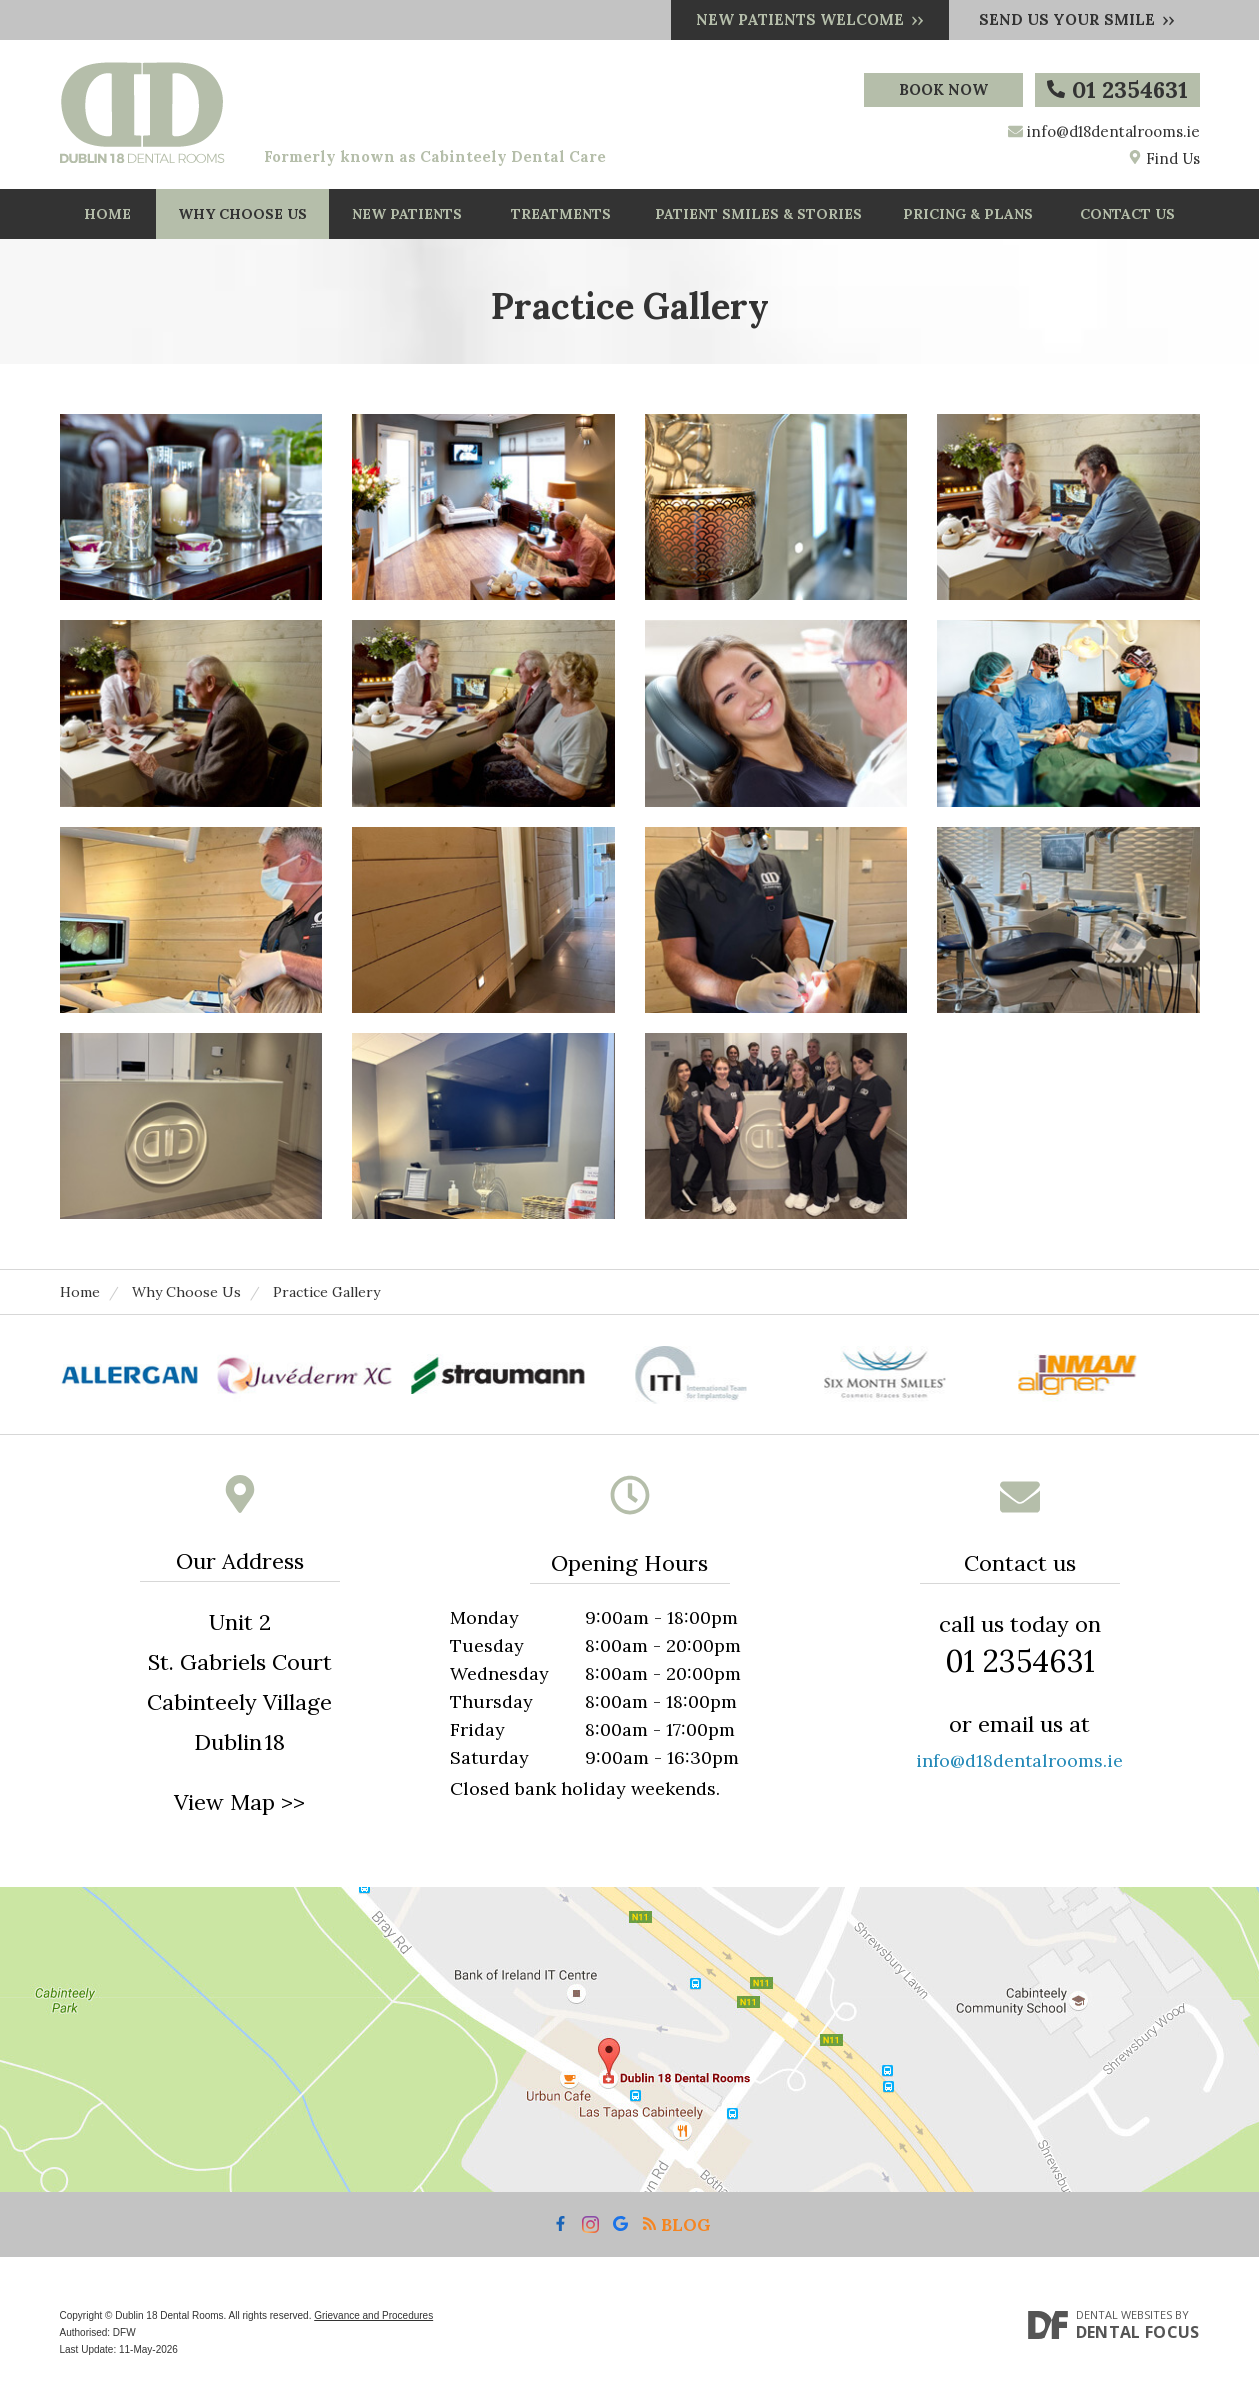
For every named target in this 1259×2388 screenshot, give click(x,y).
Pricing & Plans (968, 214)
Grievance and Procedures (373, 2315)
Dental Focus (1138, 2332)
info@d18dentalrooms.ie (1113, 131)
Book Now (943, 89)
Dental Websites (1124, 2314)
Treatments (561, 214)
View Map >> (239, 1802)
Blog (676, 2225)
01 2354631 (1117, 89)
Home (107, 214)
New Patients (407, 214)
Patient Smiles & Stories (758, 214)
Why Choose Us (242, 214)
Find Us (1164, 158)
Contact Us (1127, 214)
